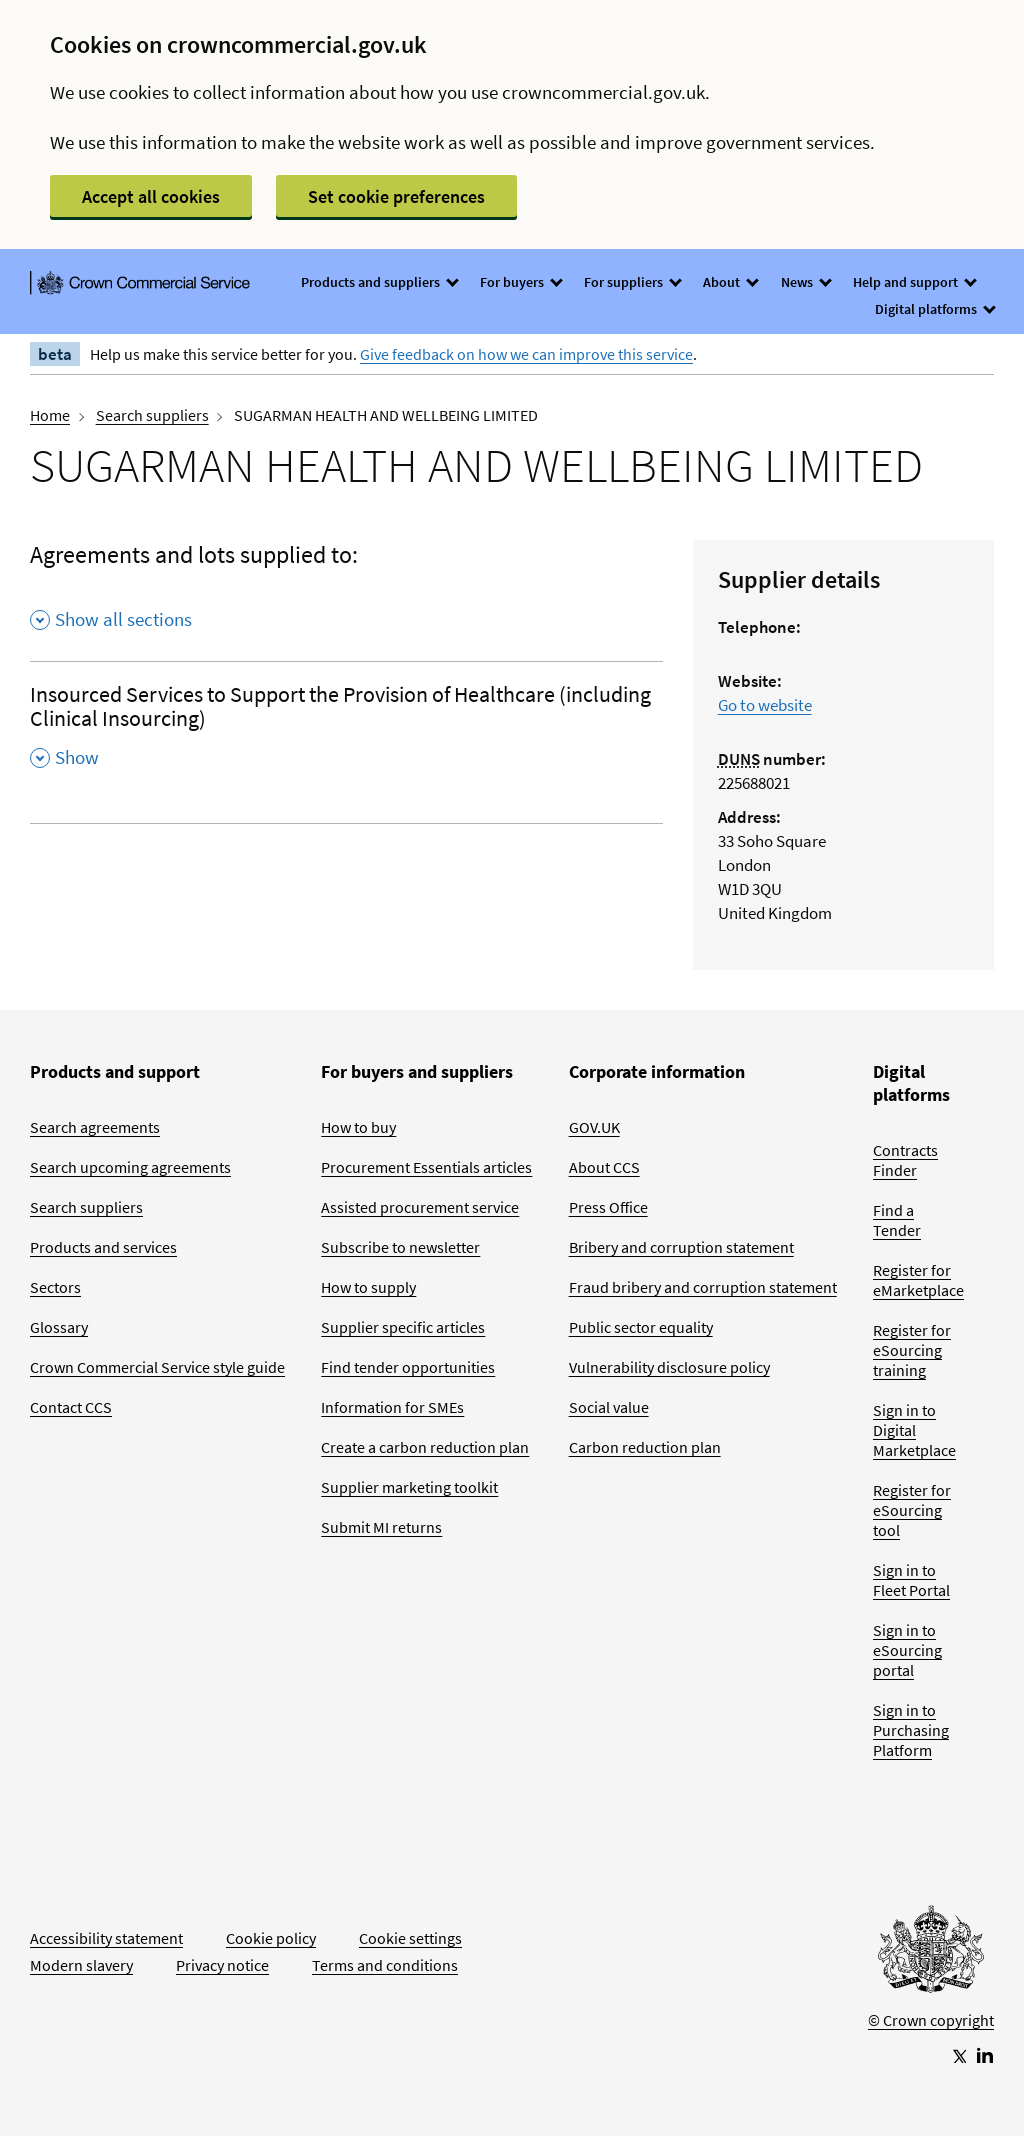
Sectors (55, 1287)
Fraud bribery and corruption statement (703, 1287)
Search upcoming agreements (130, 1167)
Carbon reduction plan (645, 1447)
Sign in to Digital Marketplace (914, 1430)
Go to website (765, 705)
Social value (609, 1407)
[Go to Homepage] (931, 1954)
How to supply (368, 1287)
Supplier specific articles (403, 1327)
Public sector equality (641, 1327)
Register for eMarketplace (918, 1280)
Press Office (608, 1207)
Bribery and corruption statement (681, 1247)
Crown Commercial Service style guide (157, 1367)
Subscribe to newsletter (400, 1247)
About (730, 282)
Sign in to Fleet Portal (911, 1580)
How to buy (358, 1127)
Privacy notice (222, 1965)
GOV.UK (594, 1127)
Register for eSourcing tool (912, 1510)
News (805, 282)
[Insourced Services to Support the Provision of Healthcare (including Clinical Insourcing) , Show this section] (346, 732)
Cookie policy (271, 1938)
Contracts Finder (905, 1160)
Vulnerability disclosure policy (669, 1367)
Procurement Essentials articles (426, 1167)
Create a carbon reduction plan (425, 1447)
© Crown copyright (931, 2020)
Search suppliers (152, 415)
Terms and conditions (385, 1965)
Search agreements (95, 1127)
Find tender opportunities (408, 1367)
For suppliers (632, 282)
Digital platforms (934, 309)
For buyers (520, 282)
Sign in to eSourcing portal (907, 1650)
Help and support (914, 282)
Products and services (103, 1247)
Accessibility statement (106, 1938)
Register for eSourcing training (912, 1350)
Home (50, 415)
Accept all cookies (151, 196)
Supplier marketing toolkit (409, 1487)
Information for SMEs (392, 1407)
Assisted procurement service (420, 1207)
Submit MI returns (381, 1527)
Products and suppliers (379, 282)
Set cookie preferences (396, 196)
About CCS (604, 1167)
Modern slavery (81, 1965)
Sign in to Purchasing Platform (911, 1730)
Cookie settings (410, 1938)
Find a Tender (897, 1220)
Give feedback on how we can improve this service (526, 354)
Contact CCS (71, 1407)
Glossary (59, 1327)
